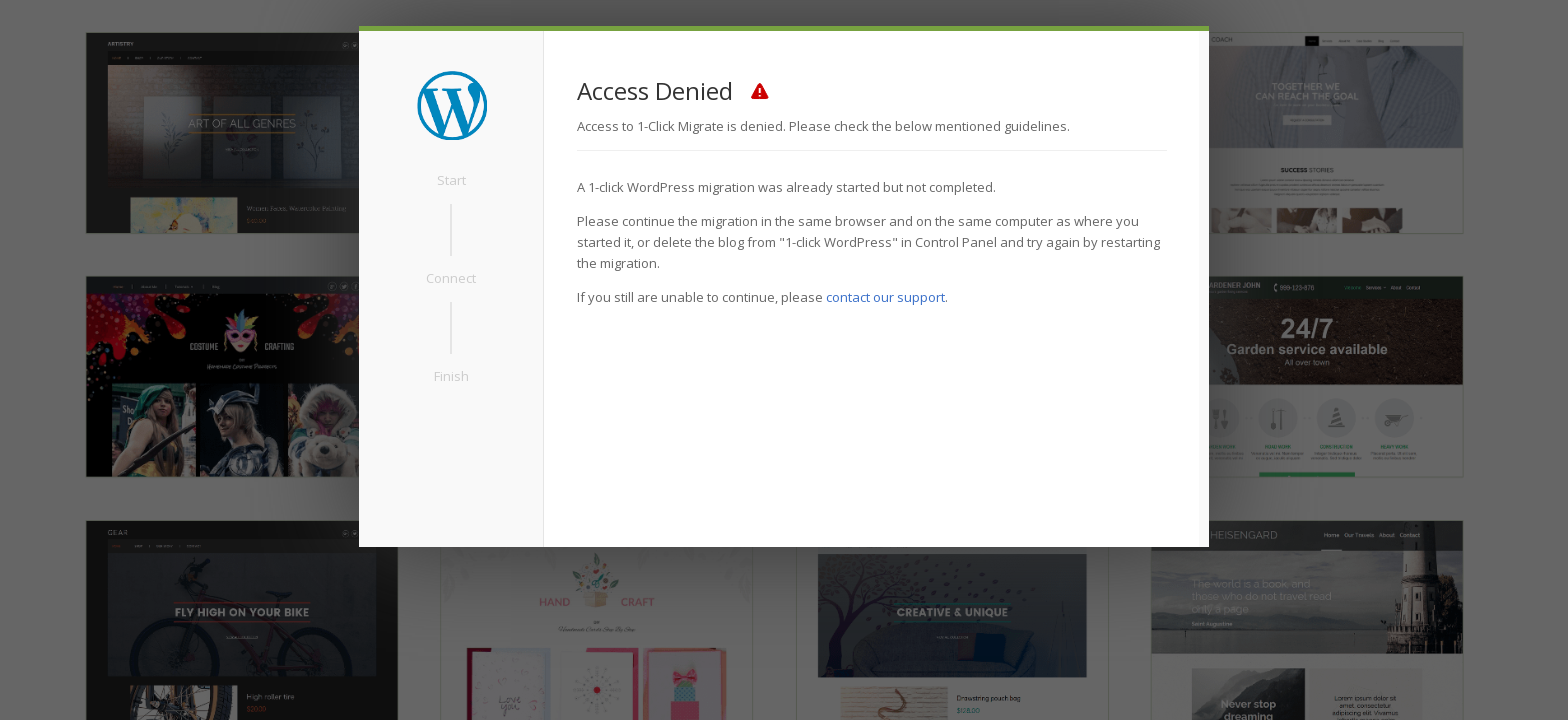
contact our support (885, 297)
